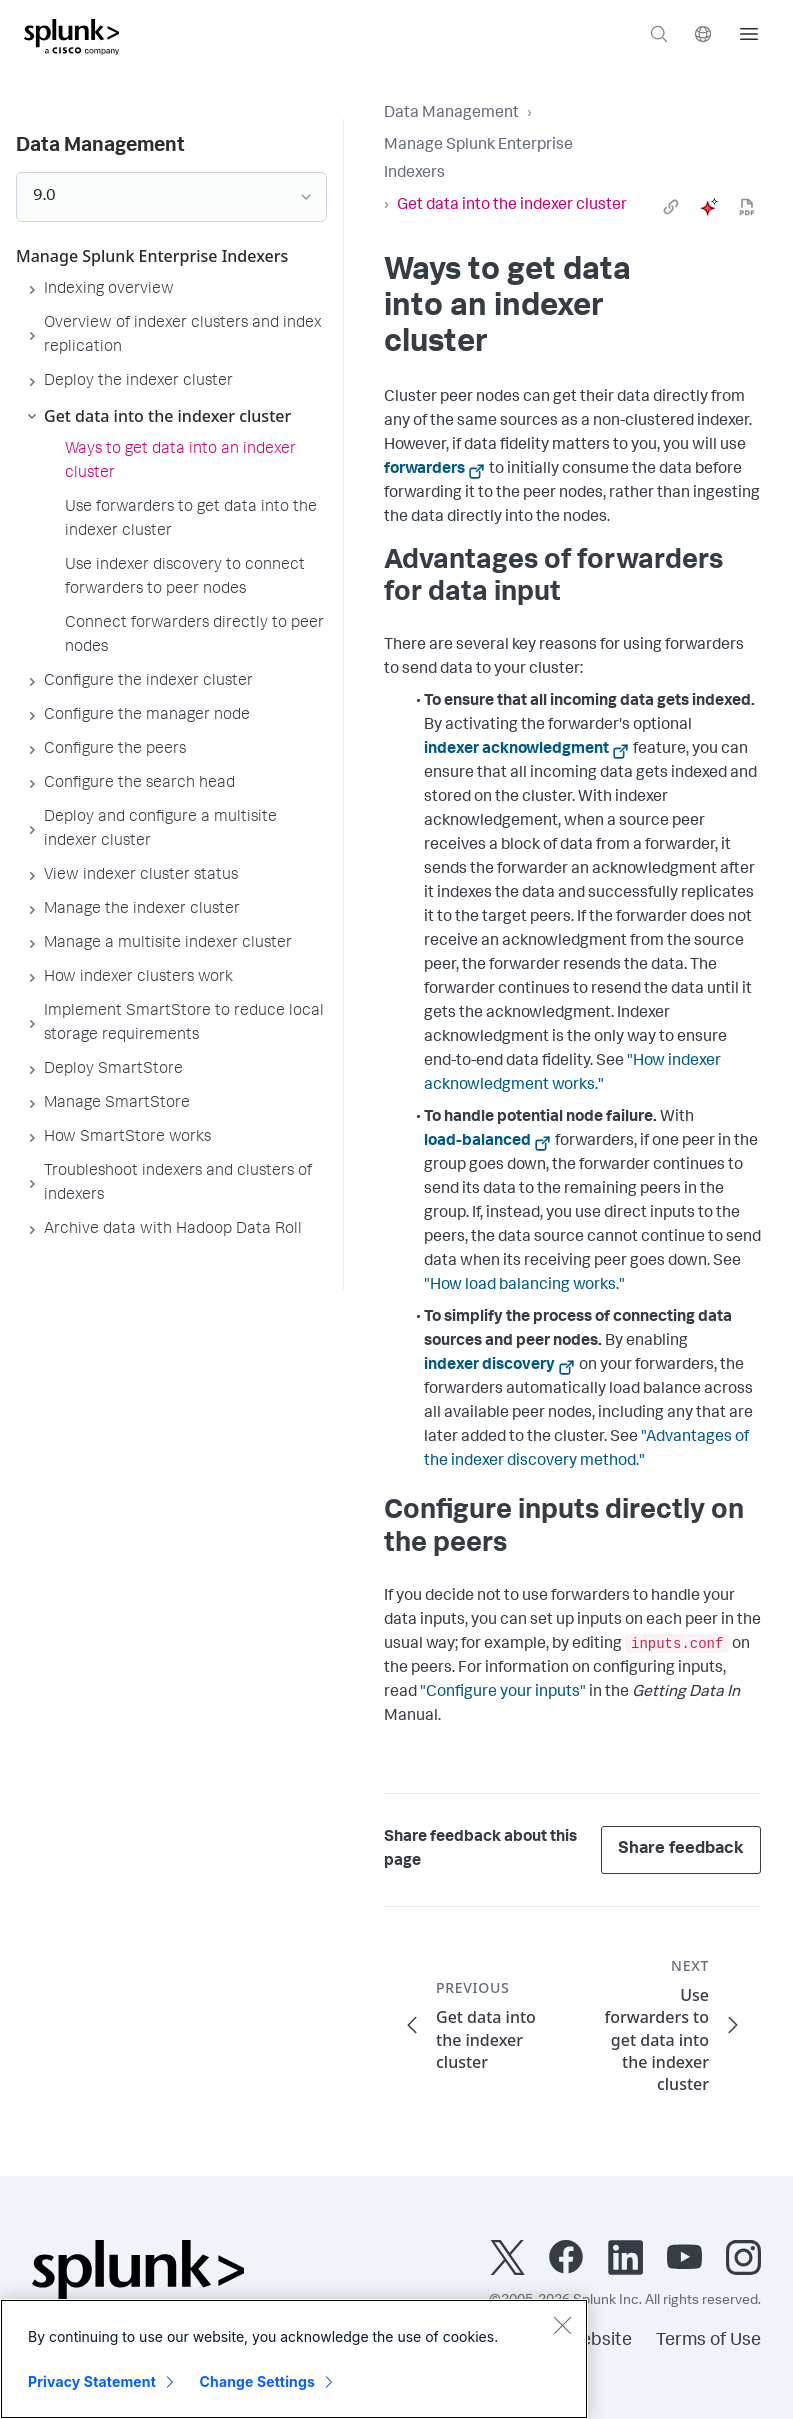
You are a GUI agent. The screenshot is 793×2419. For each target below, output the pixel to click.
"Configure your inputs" (503, 1693)
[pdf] (747, 207)
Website (598, 2341)
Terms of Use (708, 2341)
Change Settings (257, 2381)
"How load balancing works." (524, 1286)
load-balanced (477, 1142)
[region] (294, 2359)
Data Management (451, 114)
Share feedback (681, 1849)
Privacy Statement (92, 2381)
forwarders (424, 470)
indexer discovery (489, 1366)
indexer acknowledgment (516, 750)
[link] (671, 207)
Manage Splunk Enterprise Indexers (478, 160)
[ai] (709, 207)
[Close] (562, 2325)
